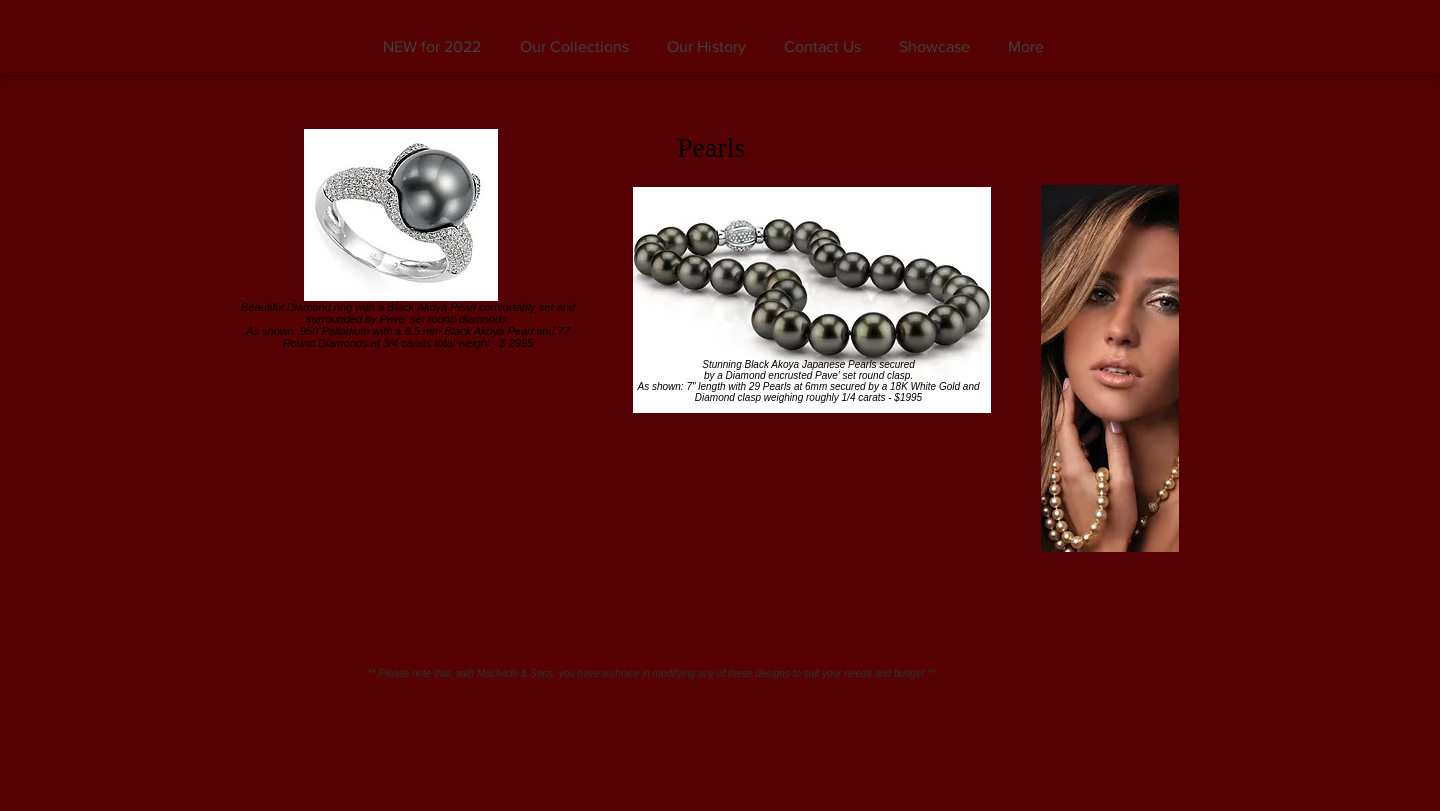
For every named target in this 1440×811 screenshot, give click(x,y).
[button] (574, 46)
